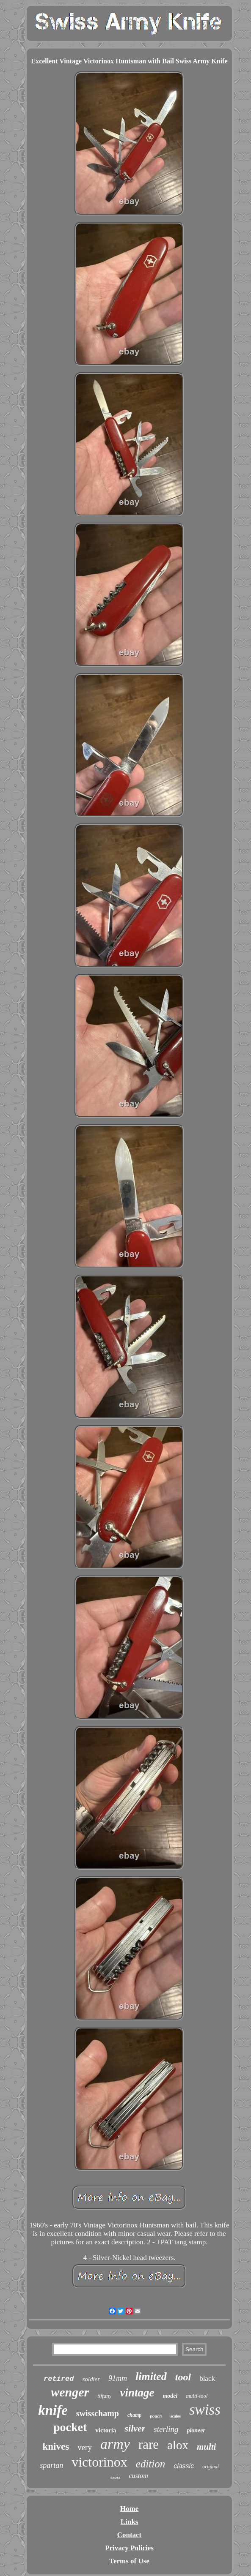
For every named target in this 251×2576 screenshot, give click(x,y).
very (84, 2447)
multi (206, 2447)
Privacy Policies (129, 2548)
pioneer (196, 2430)
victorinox (99, 2462)
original (210, 2467)
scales (175, 2416)
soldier (91, 2379)
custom (138, 2475)
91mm (117, 2378)
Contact (129, 2535)
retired (59, 2379)
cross (115, 2477)
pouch (156, 2415)
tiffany (104, 2396)
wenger (70, 2392)
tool (183, 2377)
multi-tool (196, 2396)
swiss (205, 2410)
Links (129, 2522)
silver (134, 2428)
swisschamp (97, 2413)
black (207, 2378)
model (170, 2396)
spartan (51, 2465)
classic (184, 2466)
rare (148, 2444)
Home (129, 2509)
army (115, 2444)
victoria (105, 2430)
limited (151, 2376)
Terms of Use (129, 2561)
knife (53, 2410)
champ (134, 2415)
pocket (70, 2427)
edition (150, 2464)
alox (177, 2445)
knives (56, 2446)
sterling (166, 2429)
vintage (137, 2392)
